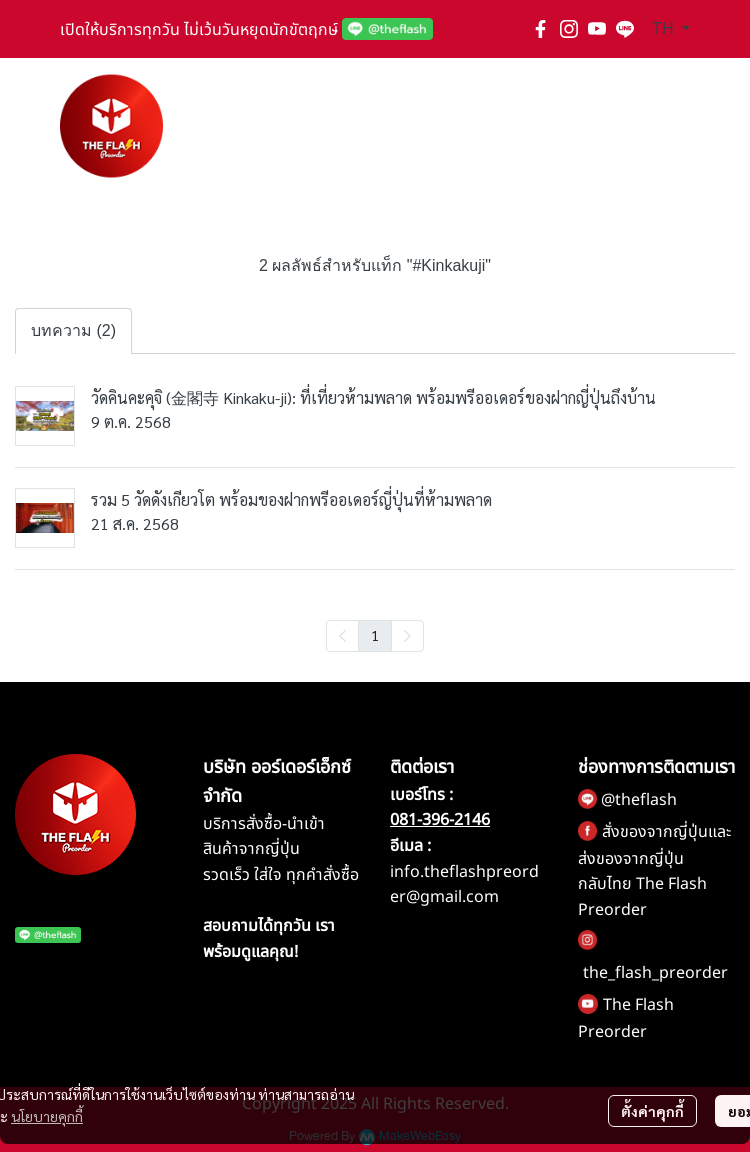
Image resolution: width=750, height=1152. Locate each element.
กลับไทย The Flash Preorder (642, 897)
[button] (671, 29)
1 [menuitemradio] (375, 635)
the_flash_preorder (655, 973)
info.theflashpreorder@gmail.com (464, 885)
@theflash (639, 800)
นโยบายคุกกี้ (47, 1116)
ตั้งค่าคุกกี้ (652, 1111)
